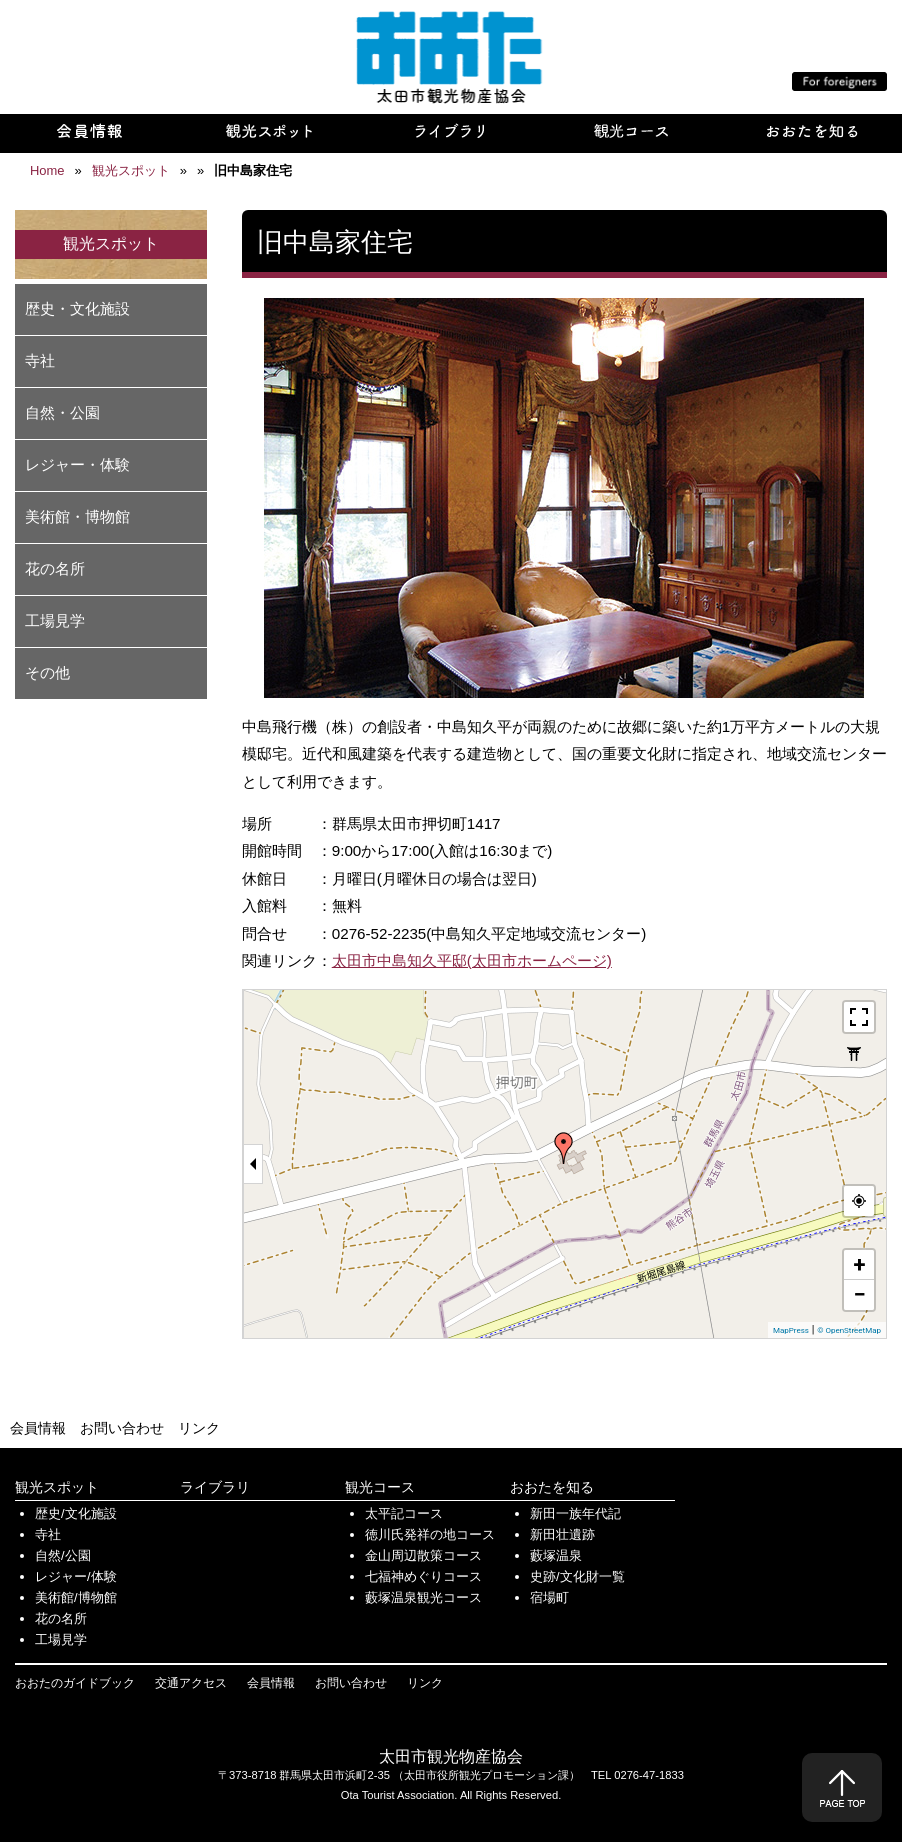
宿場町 (549, 1597)
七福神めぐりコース (423, 1576)
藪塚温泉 (556, 1555)
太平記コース (404, 1513)
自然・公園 (62, 412)
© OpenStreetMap (849, 1330)
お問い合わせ (122, 1428)
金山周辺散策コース (423, 1555)
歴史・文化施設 (77, 308)
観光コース (380, 1487)
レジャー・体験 (77, 464)
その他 (47, 672)
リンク (199, 1428)
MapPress (791, 1330)
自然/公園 (63, 1555)
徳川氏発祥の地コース (430, 1534)
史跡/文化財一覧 (577, 1576)
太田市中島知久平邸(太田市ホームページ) (472, 960)
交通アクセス (191, 1683)
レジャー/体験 (76, 1576)
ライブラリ (215, 1487)
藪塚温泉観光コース (423, 1597)
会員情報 (38, 1428)
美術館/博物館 (76, 1597)
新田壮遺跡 (562, 1534)
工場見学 (55, 620)
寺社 (40, 360)
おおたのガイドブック (75, 1683)
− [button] (859, 1294)
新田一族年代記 (575, 1513)
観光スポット (57, 1487)
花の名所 (55, 568)
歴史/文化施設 (76, 1513)
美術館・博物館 (77, 516)
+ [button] (860, 1264)
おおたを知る (552, 1487)
